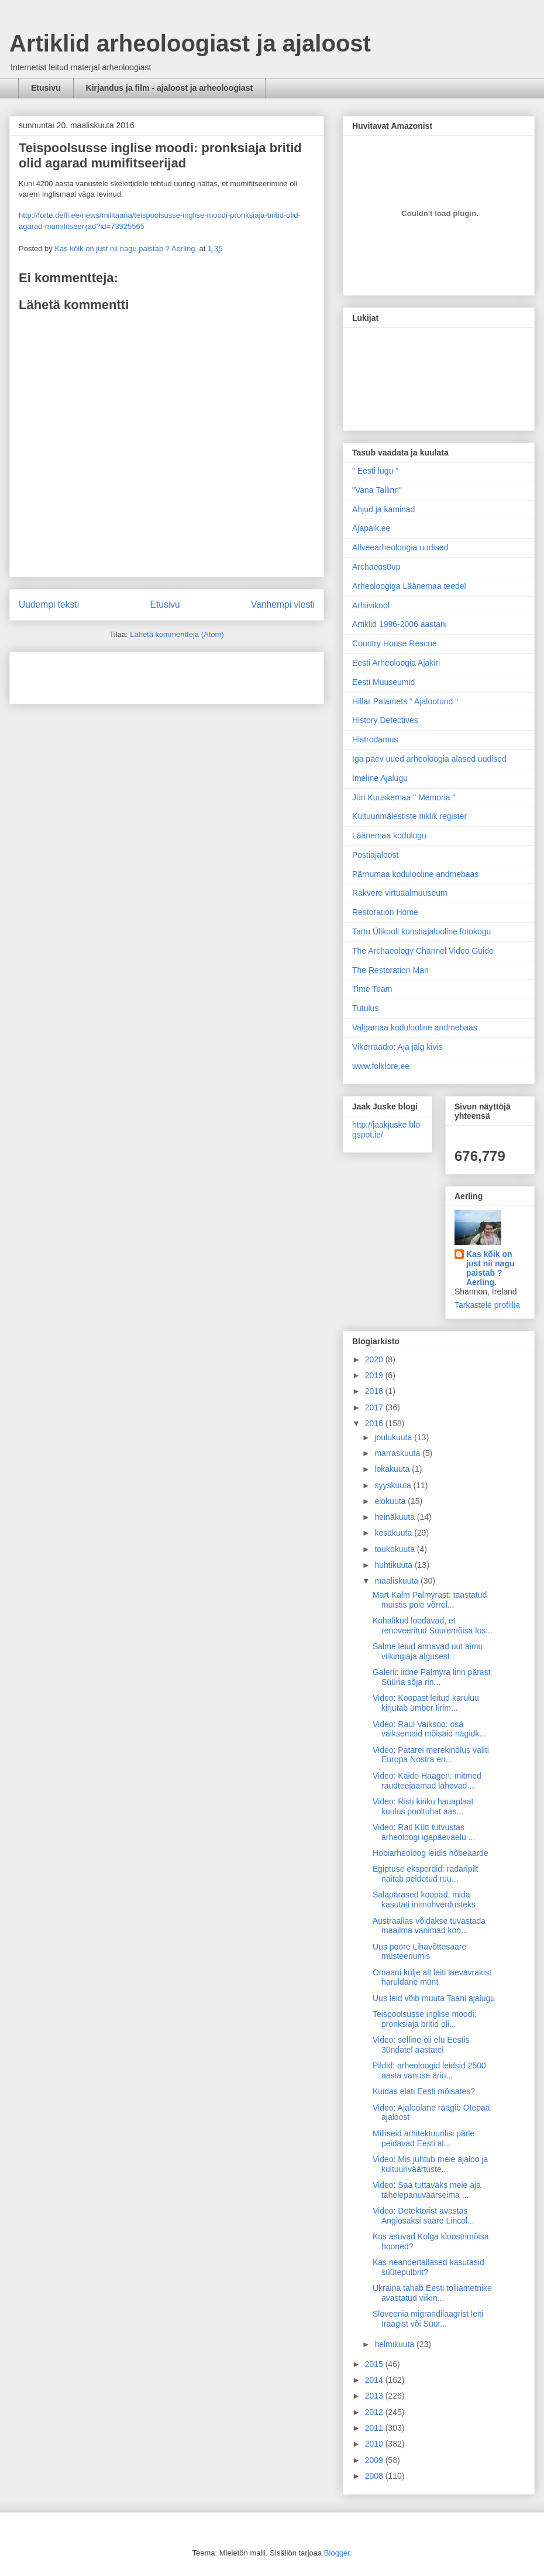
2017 (375, 1407)
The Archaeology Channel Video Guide (423, 950)
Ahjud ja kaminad (383, 509)
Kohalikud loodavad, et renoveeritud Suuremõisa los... (433, 1625)
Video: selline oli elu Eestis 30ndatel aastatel (421, 2044)
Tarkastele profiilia (487, 1305)
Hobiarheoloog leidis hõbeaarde (430, 1853)
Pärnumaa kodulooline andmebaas (415, 874)
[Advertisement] (87, 673)
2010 (375, 2443)
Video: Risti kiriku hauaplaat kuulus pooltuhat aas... (423, 1806)
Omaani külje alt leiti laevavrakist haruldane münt (432, 1977)
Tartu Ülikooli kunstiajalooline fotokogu (421, 931)
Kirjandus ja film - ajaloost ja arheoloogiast (169, 88)
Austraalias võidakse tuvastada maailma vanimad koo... (429, 1926)
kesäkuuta (394, 1532)
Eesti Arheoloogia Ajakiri (396, 662)
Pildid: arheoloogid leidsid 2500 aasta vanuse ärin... (429, 2070)
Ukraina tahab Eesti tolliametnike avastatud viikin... (432, 2293)
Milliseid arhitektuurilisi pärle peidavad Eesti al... (423, 2138)
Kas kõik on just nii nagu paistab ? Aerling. (126, 248)
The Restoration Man (390, 970)
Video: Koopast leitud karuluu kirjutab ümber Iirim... (426, 1702)
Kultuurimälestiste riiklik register (409, 816)
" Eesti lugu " (375, 470)
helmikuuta (395, 2344)
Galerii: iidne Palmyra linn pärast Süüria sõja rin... (432, 1677)
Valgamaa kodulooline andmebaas (414, 1027)
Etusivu (46, 88)
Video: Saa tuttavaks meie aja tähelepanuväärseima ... (427, 2190)
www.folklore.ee (380, 1066)
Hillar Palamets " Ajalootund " (405, 701)
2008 (375, 2476)
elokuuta (391, 1501)
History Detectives (385, 720)
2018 (375, 1391)
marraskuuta (398, 1453)
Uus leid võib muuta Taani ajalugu (434, 1998)
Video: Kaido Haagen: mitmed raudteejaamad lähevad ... (427, 1780)
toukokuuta (395, 1549)
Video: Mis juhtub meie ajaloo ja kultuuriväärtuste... (430, 2164)
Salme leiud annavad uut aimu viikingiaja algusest (428, 1651)
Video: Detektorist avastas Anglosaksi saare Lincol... (423, 2215)
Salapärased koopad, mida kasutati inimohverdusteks (424, 1899)
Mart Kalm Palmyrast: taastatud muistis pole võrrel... (430, 1599)
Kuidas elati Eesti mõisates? (424, 2091)
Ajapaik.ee (371, 528)
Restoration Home (385, 912)
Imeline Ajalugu (380, 778)
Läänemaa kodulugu (389, 835)
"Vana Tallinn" (377, 490)
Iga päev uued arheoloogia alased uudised (429, 758)
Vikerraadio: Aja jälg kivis (397, 1046)
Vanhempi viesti (283, 604)
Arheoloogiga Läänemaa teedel (409, 586)
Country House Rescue (394, 643)
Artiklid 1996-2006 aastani (399, 624)
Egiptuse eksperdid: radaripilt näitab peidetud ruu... (425, 1873)
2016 (375, 1423)
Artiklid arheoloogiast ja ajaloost (190, 43)
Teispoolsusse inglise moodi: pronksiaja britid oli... (424, 2019)
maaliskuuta (397, 1580)
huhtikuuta (394, 1565)
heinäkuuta (395, 1517)
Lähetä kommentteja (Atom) (176, 634)
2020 (375, 1359)
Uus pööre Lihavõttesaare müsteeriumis (419, 1951)
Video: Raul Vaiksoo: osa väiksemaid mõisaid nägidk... (429, 1729)
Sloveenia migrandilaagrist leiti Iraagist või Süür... (428, 2318)
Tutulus (365, 1008)
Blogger (337, 2552)
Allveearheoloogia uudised (400, 547)
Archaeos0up (376, 566)
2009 (375, 2460)
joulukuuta (394, 1437)
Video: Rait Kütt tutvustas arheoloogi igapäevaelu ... (424, 1832)
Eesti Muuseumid (383, 682)
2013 (375, 2395)
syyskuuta (393, 1485)
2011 (375, 2428)
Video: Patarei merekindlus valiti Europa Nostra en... (431, 1755)
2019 (375, 1375)
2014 (375, 2380)
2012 (375, 2412)
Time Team (372, 989)
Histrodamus (375, 739)
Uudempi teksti (49, 604)
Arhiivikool (371, 605)
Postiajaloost (375, 854)
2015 (375, 2364)
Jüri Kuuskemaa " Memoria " (403, 797)
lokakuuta (393, 1469)
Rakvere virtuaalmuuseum (399, 893)
